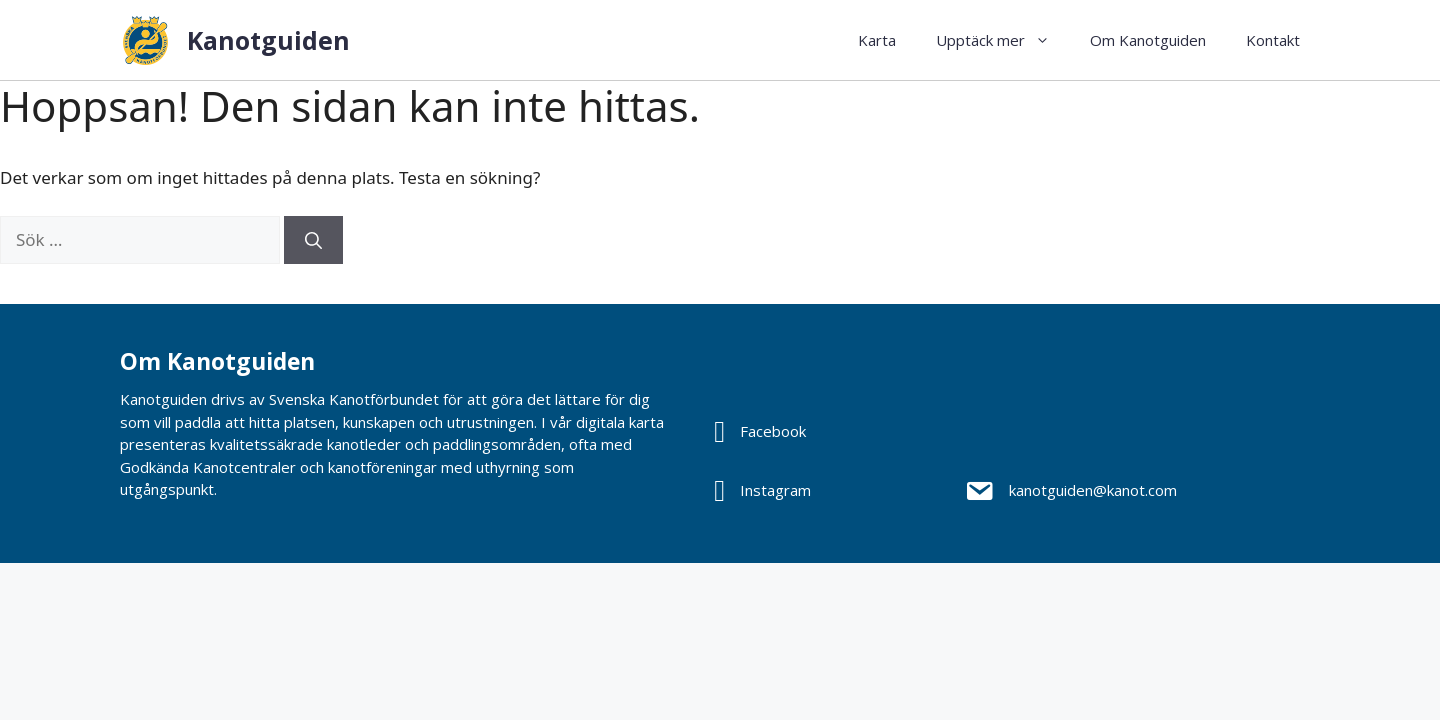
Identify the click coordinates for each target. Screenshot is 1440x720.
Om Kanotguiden (1148, 40)
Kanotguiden (268, 40)
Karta (877, 40)
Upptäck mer (1003, 40)
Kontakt (1273, 40)
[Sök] (313, 240)
